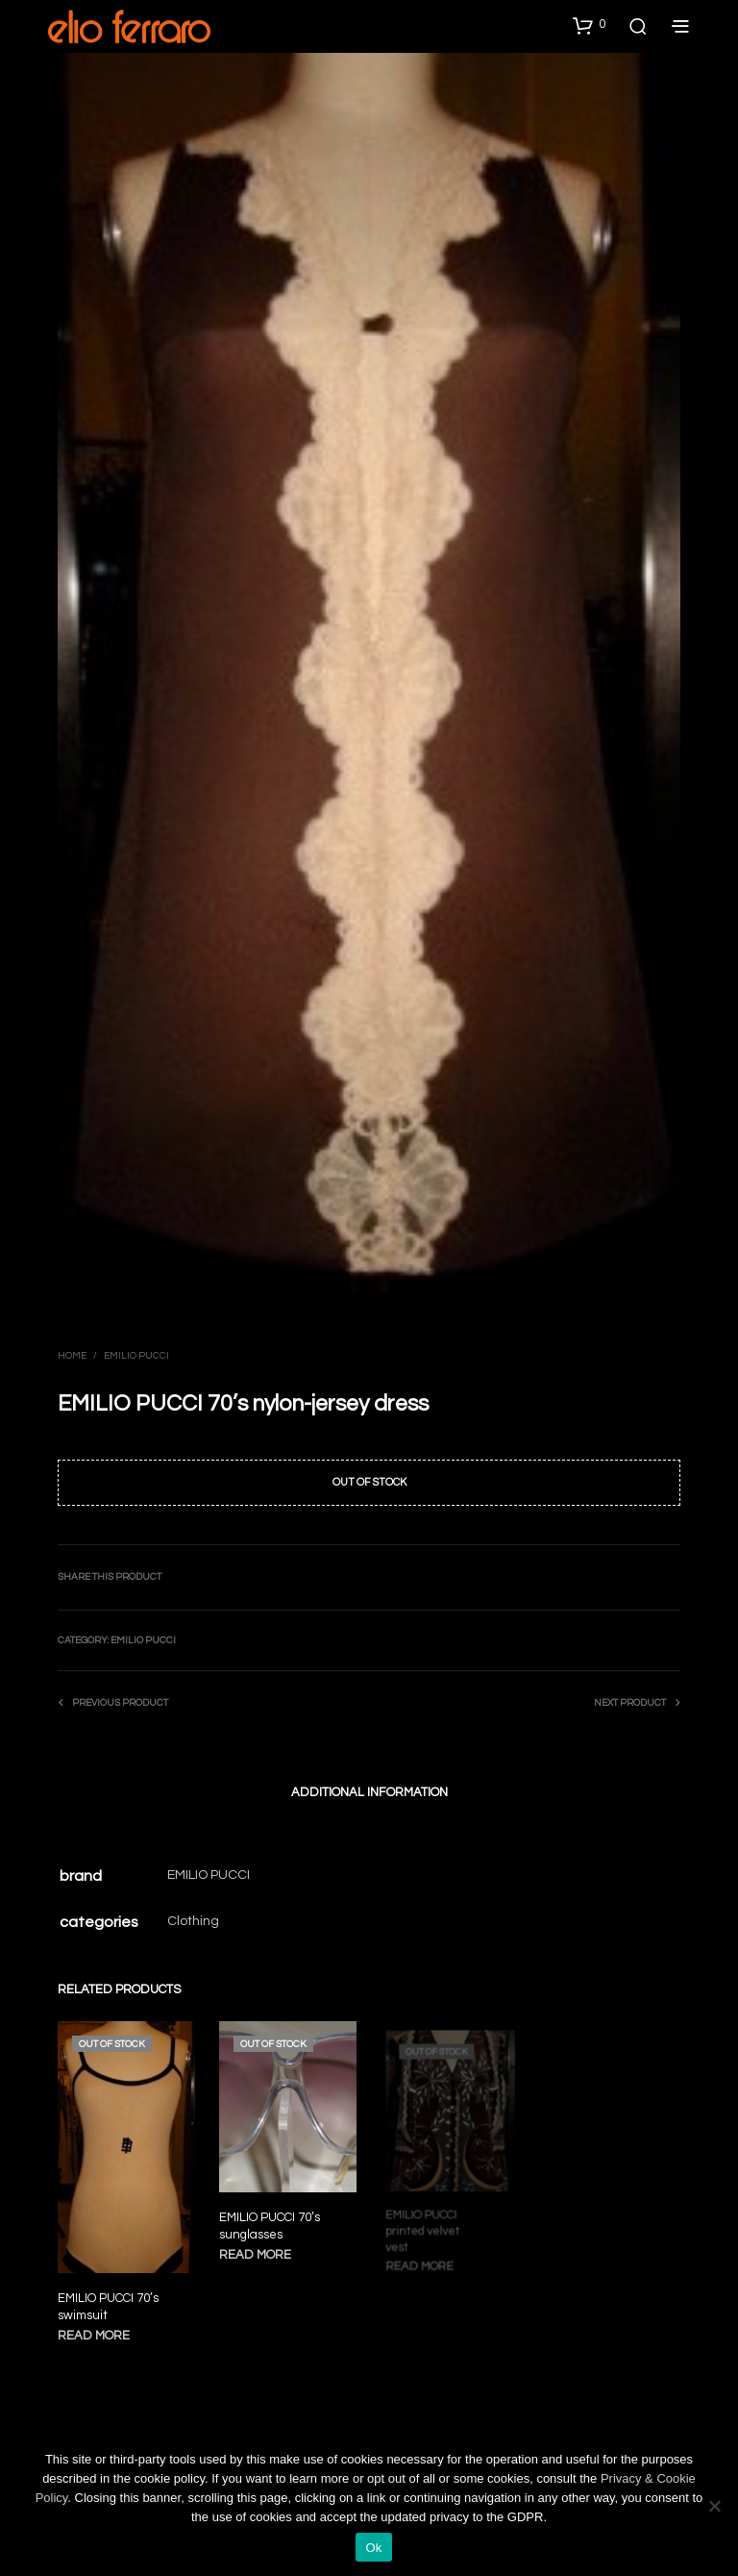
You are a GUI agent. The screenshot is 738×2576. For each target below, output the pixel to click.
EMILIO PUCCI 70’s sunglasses (271, 2221)
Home (72, 1356)
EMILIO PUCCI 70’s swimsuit (108, 2305)
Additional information (369, 1792)
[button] (589, 25)
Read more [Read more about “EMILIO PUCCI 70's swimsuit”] (94, 2334)
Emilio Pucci (136, 1356)
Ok (373, 2547)
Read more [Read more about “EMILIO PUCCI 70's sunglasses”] (257, 2248)
